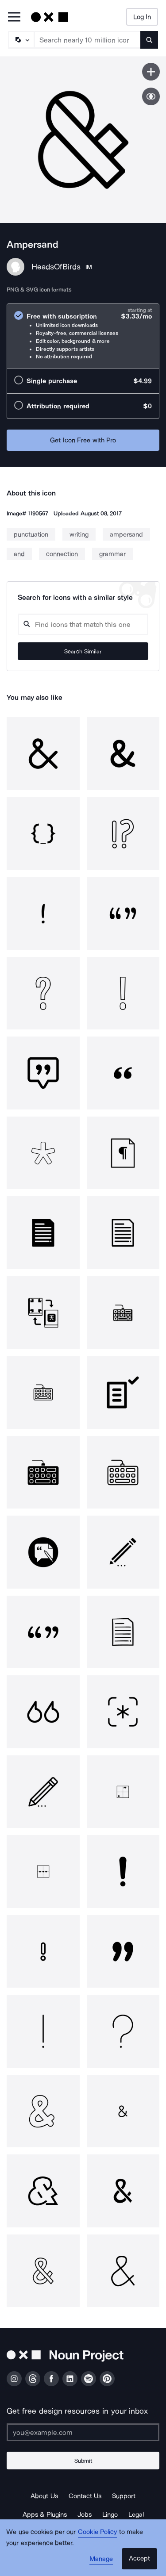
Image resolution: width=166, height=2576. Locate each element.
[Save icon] (151, 72)
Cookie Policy (97, 2532)
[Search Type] (21, 40)
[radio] (83, 336)
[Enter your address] (83, 2432)
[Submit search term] (149, 40)
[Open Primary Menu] (14, 17)
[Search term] (87, 40)
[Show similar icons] (151, 96)
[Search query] (83, 624)
